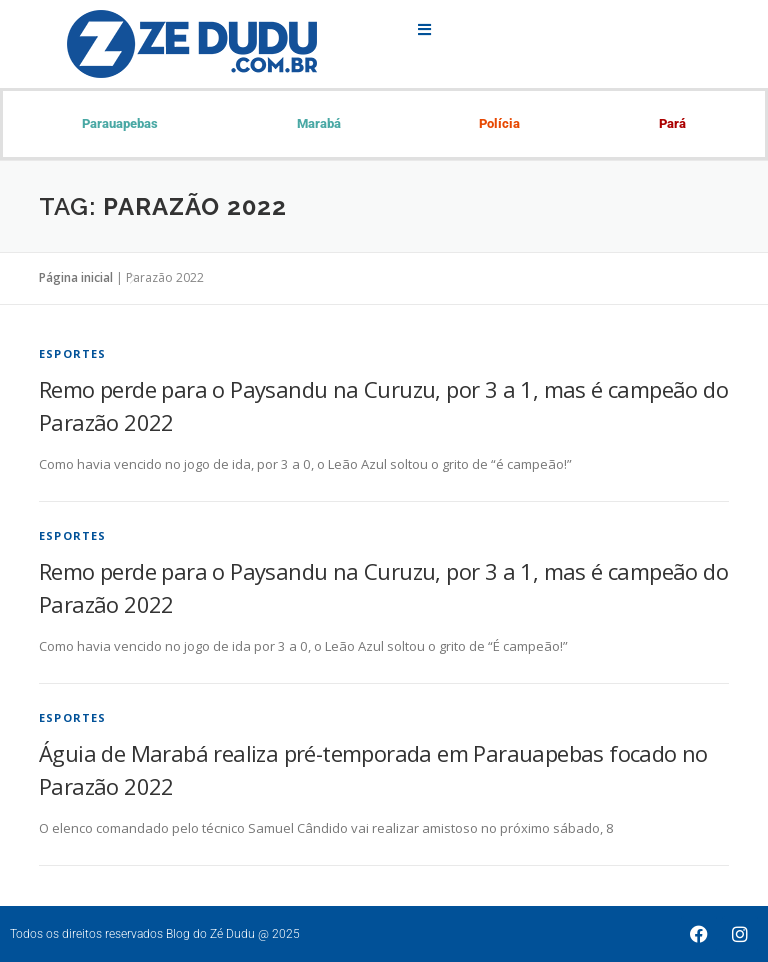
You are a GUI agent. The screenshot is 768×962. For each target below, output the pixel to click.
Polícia (499, 123)
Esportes (73, 353)
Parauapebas (120, 123)
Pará (672, 123)
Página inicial (76, 277)
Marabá (319, 123)
